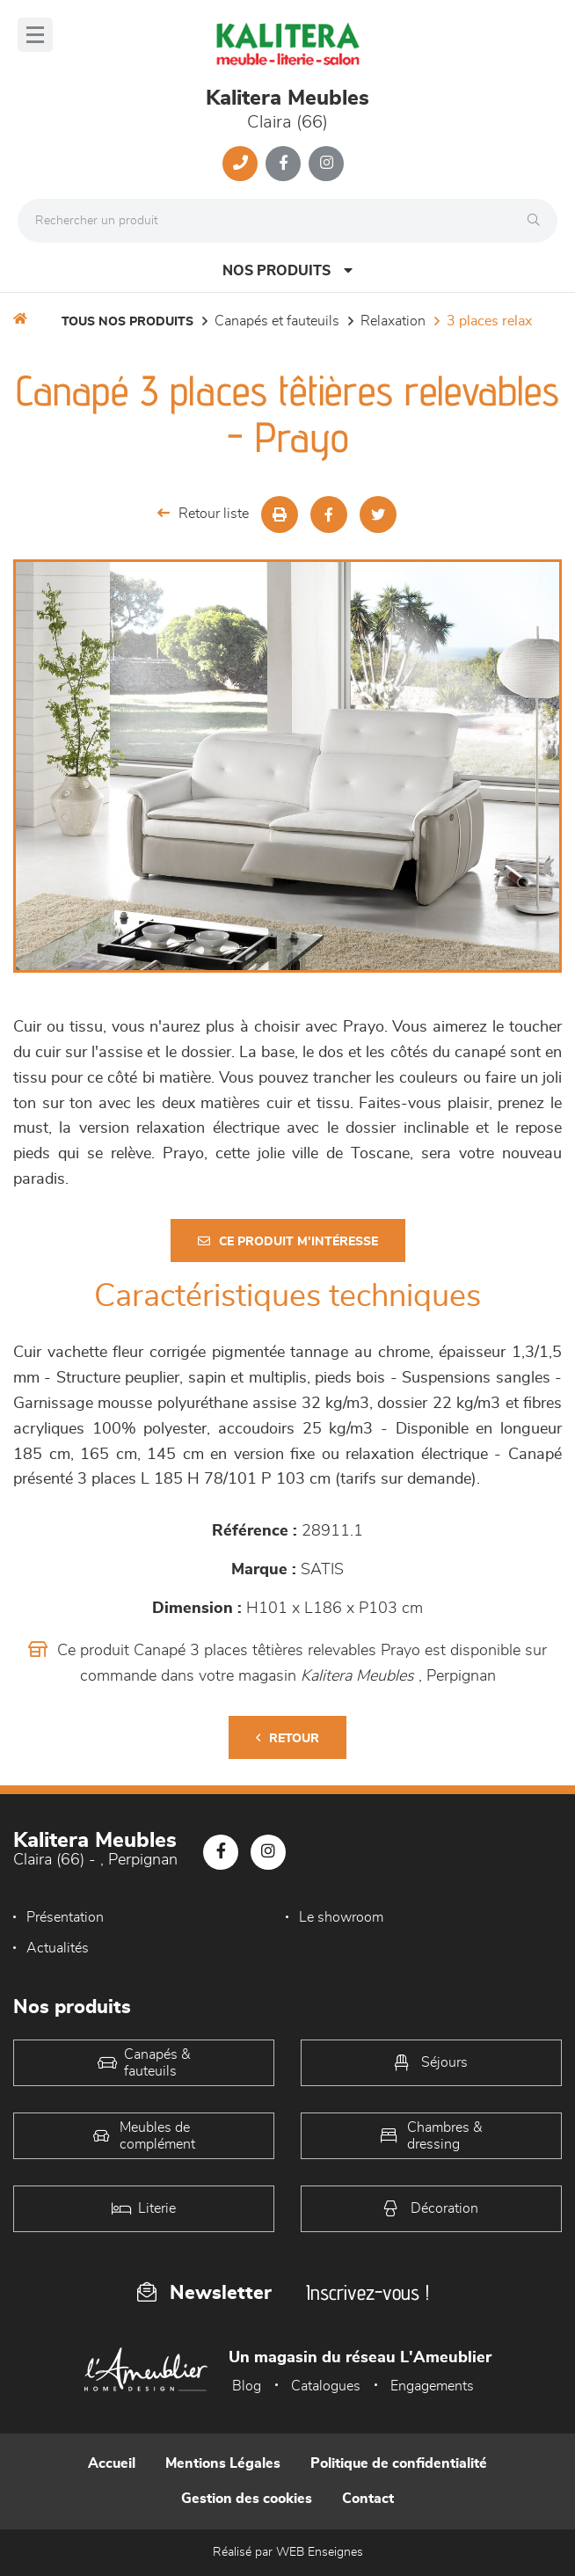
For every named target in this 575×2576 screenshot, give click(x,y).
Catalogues (325, 2386)
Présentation (65, 1917)
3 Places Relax (489, 321)
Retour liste (203, 513)
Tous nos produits (127, 322)
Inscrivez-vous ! (367, 2292)
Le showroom (341, 1917)
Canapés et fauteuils (277, 321)
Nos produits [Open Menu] (287, 270)
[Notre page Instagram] (326, 163)
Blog (246, 2386)
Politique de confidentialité (398, 2463)
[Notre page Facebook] (283, 163)
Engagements (432, 2386)
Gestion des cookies (246, 2499)
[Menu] (35, 35)
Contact (368, 2499)
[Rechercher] (538, 221)
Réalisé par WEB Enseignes (288, 2552)
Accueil (111, 2463)
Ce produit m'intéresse (288, 1241)
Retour (287, 1738)
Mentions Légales (222, 2463)
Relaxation (393, 321)
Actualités (57, 1948)
